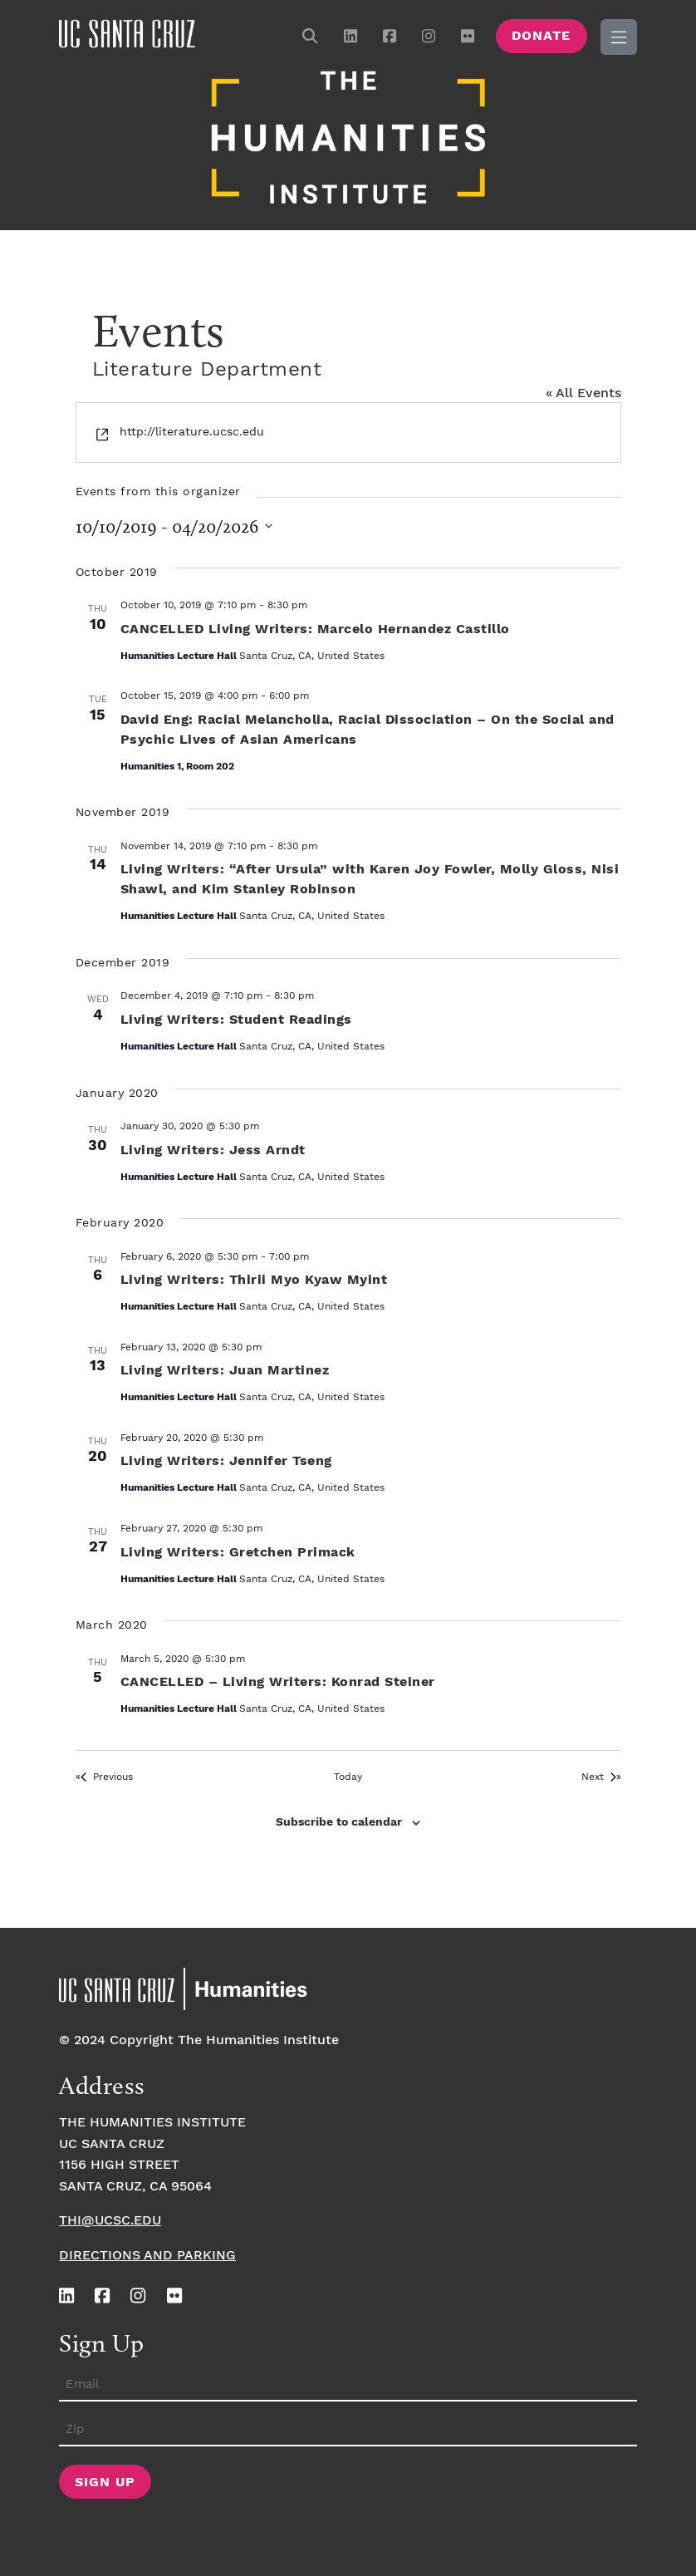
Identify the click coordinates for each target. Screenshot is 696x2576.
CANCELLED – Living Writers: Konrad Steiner (277, 1680)
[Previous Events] (104, 1774)
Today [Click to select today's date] (348, 1773)
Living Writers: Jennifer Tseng (226, 1458)
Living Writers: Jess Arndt (213, 1147)
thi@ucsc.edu (110, 2218)
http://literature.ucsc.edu (192, 429)
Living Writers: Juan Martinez (225, 1368)
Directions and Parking (147, 2253)
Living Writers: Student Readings (236, 1017)
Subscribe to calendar (339, 1819)
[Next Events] (601, 1774)
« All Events (583, 391)
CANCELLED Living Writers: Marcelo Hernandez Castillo (315, 627)
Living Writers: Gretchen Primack (237, 1549)
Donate (541, 36)
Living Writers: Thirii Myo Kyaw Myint (254, 1277)
